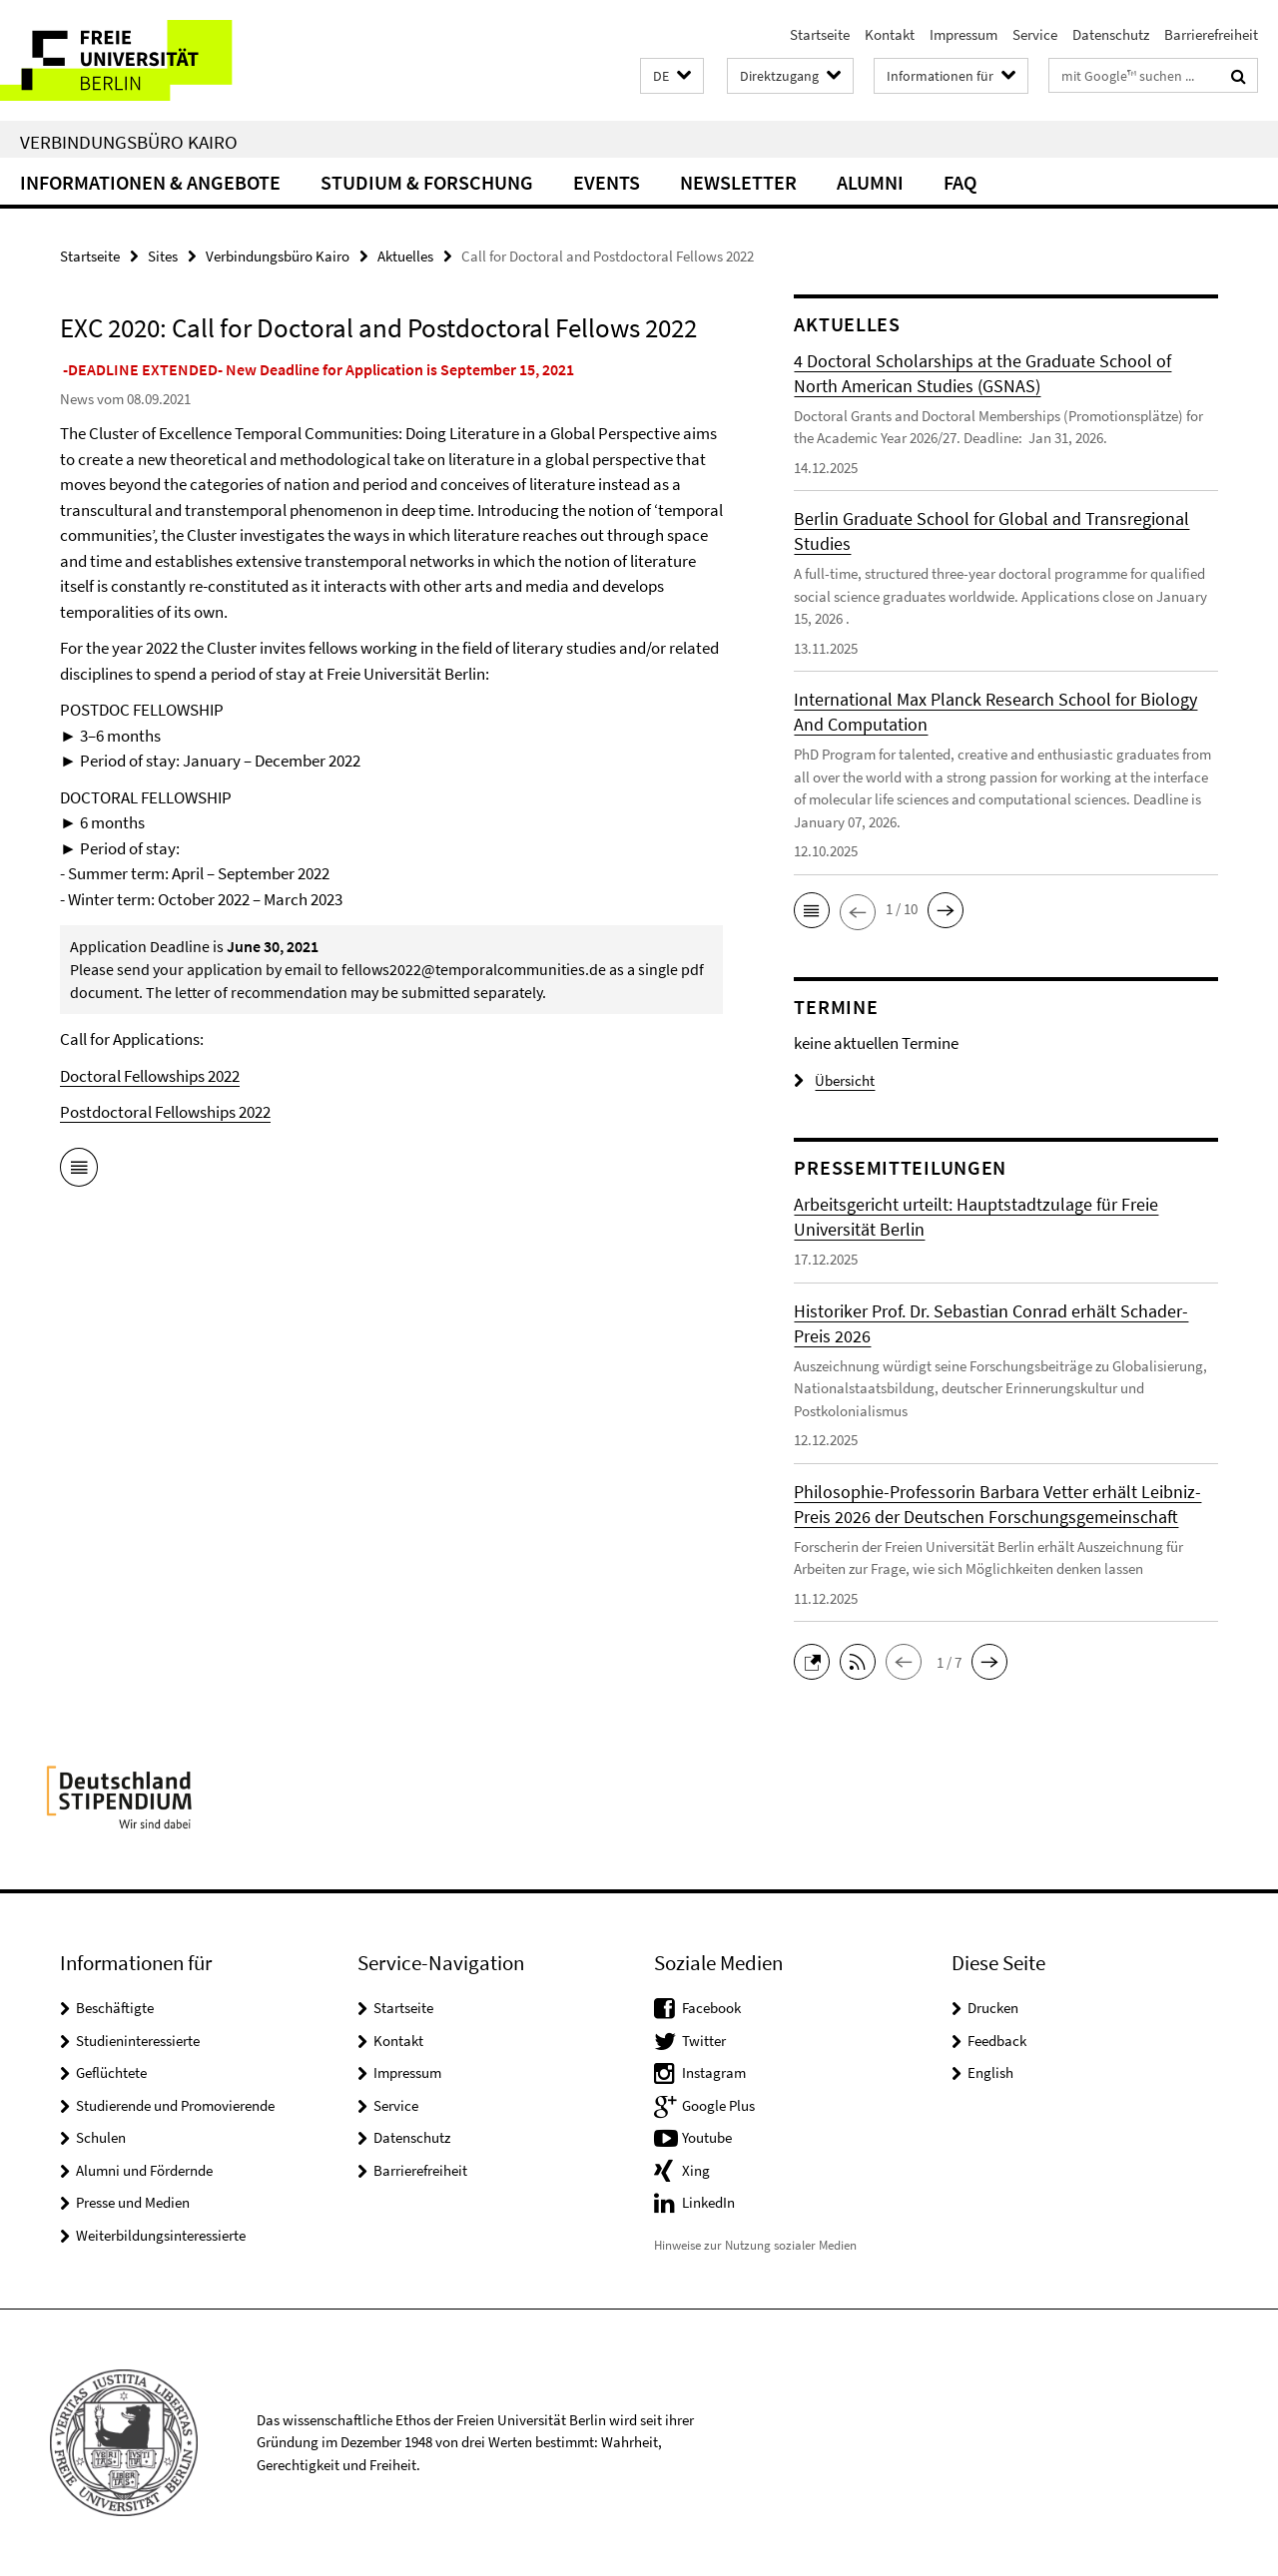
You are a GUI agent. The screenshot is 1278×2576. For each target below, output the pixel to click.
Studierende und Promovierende (175, 2105)
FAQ (960, 182)
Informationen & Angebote (150, 182)
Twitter (704, 2040)
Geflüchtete (111, 2072)
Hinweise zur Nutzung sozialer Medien (755, 2245)
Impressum (963, 34)
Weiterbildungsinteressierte (161, 2235)
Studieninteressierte (138, 2040)
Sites (163, 256)
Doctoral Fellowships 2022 (150, 1076)
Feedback (996, 2040)
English (990, 2072)
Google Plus (718, 2105)
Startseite (820, 34)
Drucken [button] (992, 2007)
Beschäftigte (115, 2007)
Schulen (101, 2137)
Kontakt (890, 34)
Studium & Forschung (426, 182)
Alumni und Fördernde (144, 2170)
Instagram (714, 2072)
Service (1034, 34)
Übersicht (834, 1080)
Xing (696, 2170)
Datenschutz (1110, 34)
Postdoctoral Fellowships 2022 (165, 1112)
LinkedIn (708, 2202)
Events (606, 182)
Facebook (711, 2007)
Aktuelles (405, 256)
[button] (672, 76)
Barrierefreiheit (1211, 34)
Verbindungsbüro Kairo (129, 142)
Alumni (870, 182)
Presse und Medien (133, 2202)
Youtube (707, 2137)
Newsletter (738, 182)
